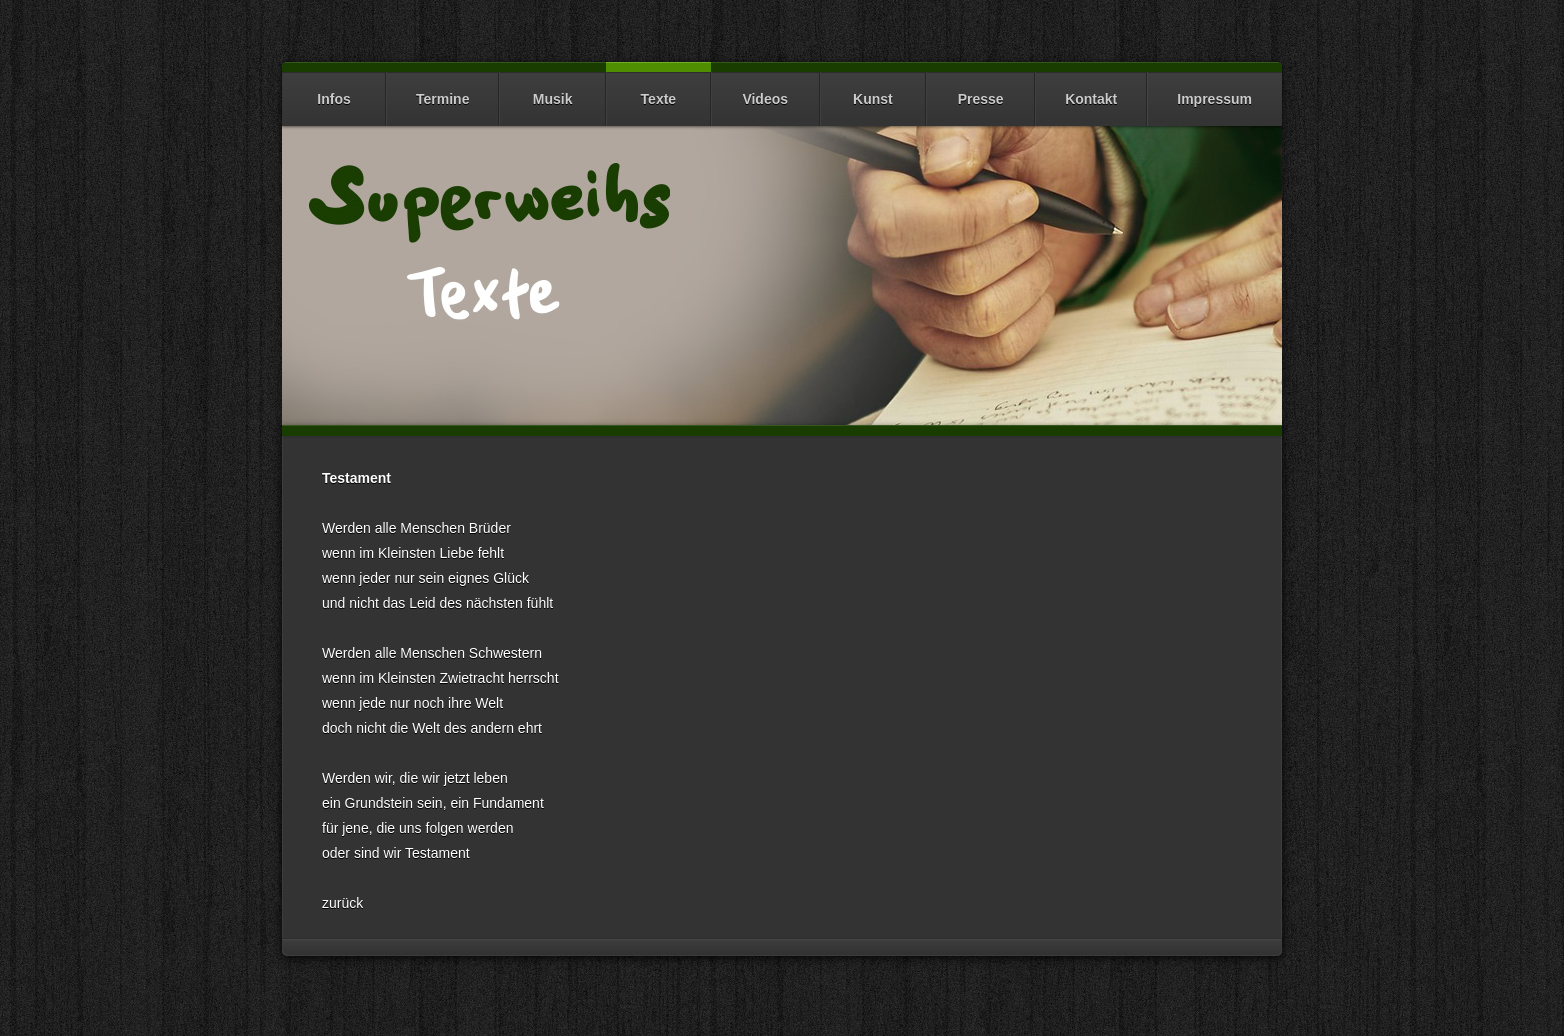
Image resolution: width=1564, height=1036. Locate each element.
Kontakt (1091, 89)
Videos (765, 89)
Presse (980, 89)
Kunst (873, 89)
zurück (342, 903)
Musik (552, 89)
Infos (334, 89)
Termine (442, 89)
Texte (658, 89)
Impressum (1214, 89)
